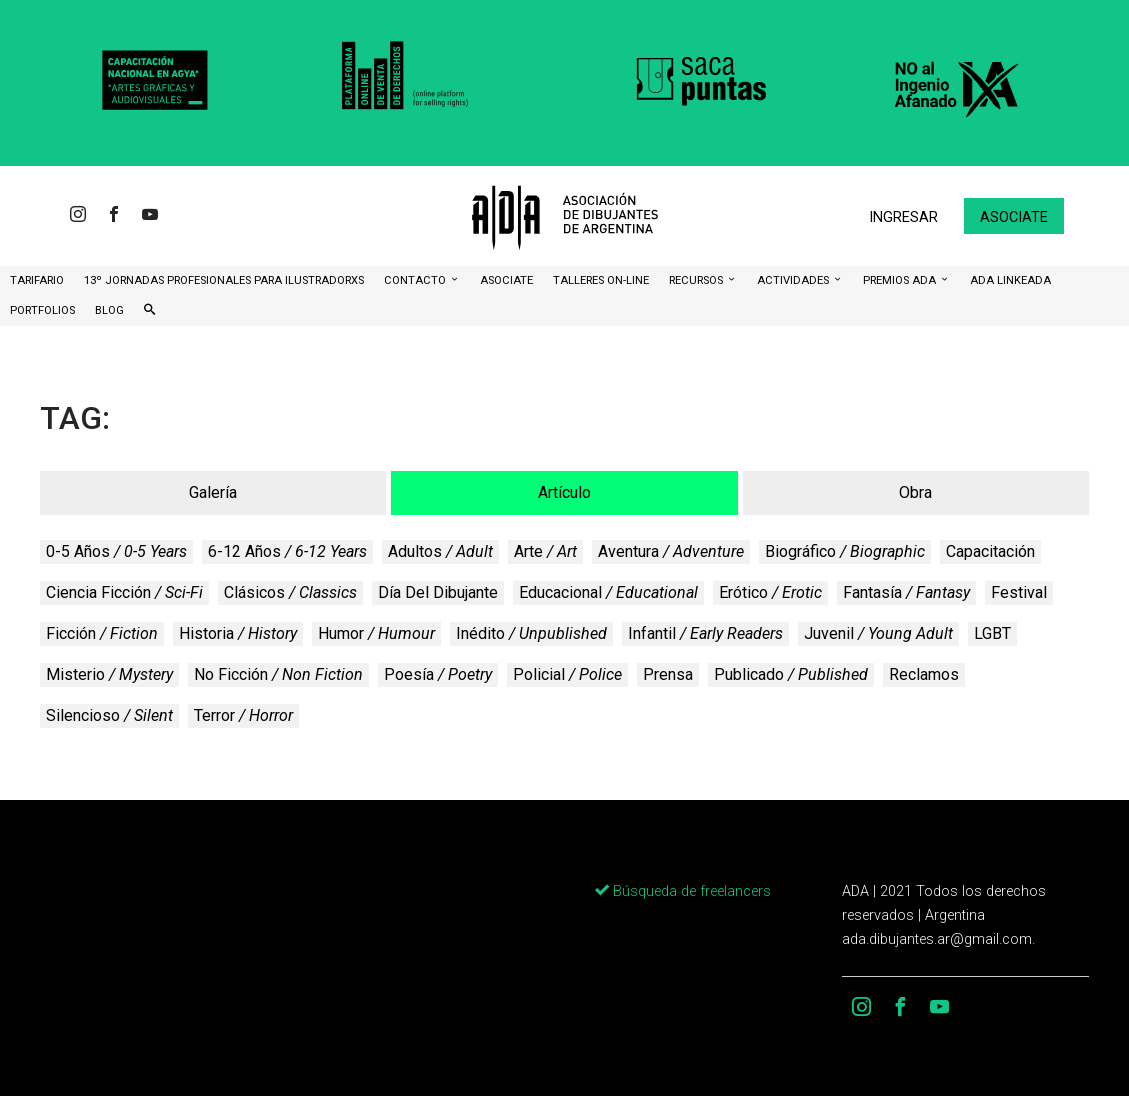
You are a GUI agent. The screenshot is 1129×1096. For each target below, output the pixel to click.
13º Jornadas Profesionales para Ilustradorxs (224, 280)
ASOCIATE (506, 280)
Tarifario (37, 280)
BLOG (109, 310)
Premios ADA (901, 280)
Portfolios (42, 310)
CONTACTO (416, 280)
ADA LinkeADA (1010, 280)
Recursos (697, 280)
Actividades (794, 280)
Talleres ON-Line (601, 280)
